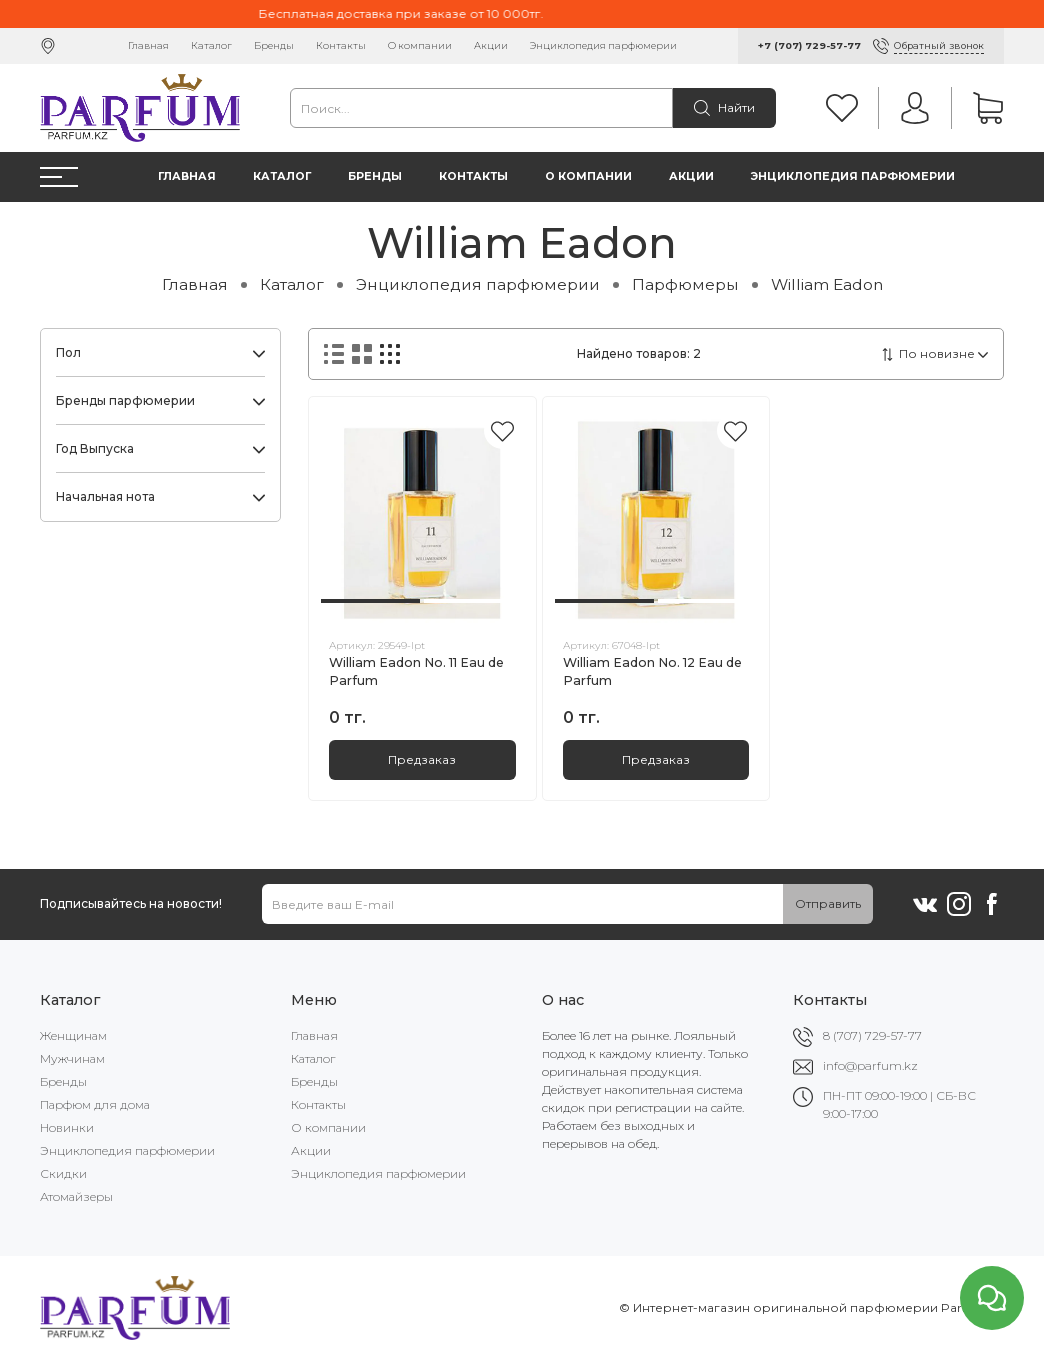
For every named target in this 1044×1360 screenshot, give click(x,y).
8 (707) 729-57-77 (872, 1035)
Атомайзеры (76, 1196)
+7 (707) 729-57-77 (809, 45)
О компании (420, 45)
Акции (491, 45)
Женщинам (73, 1035)
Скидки (63, 1173)
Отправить (828, 903)
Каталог (211, 45)
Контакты (341, 45)
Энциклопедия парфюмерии (603, 45)
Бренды (274, 45)
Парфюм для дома (95, 1104)
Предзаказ (422, 759)
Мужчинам (72, 1058)
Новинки (67, 1127)
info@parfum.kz (870, 1065)
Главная (148, 45)
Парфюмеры (685, 284)
